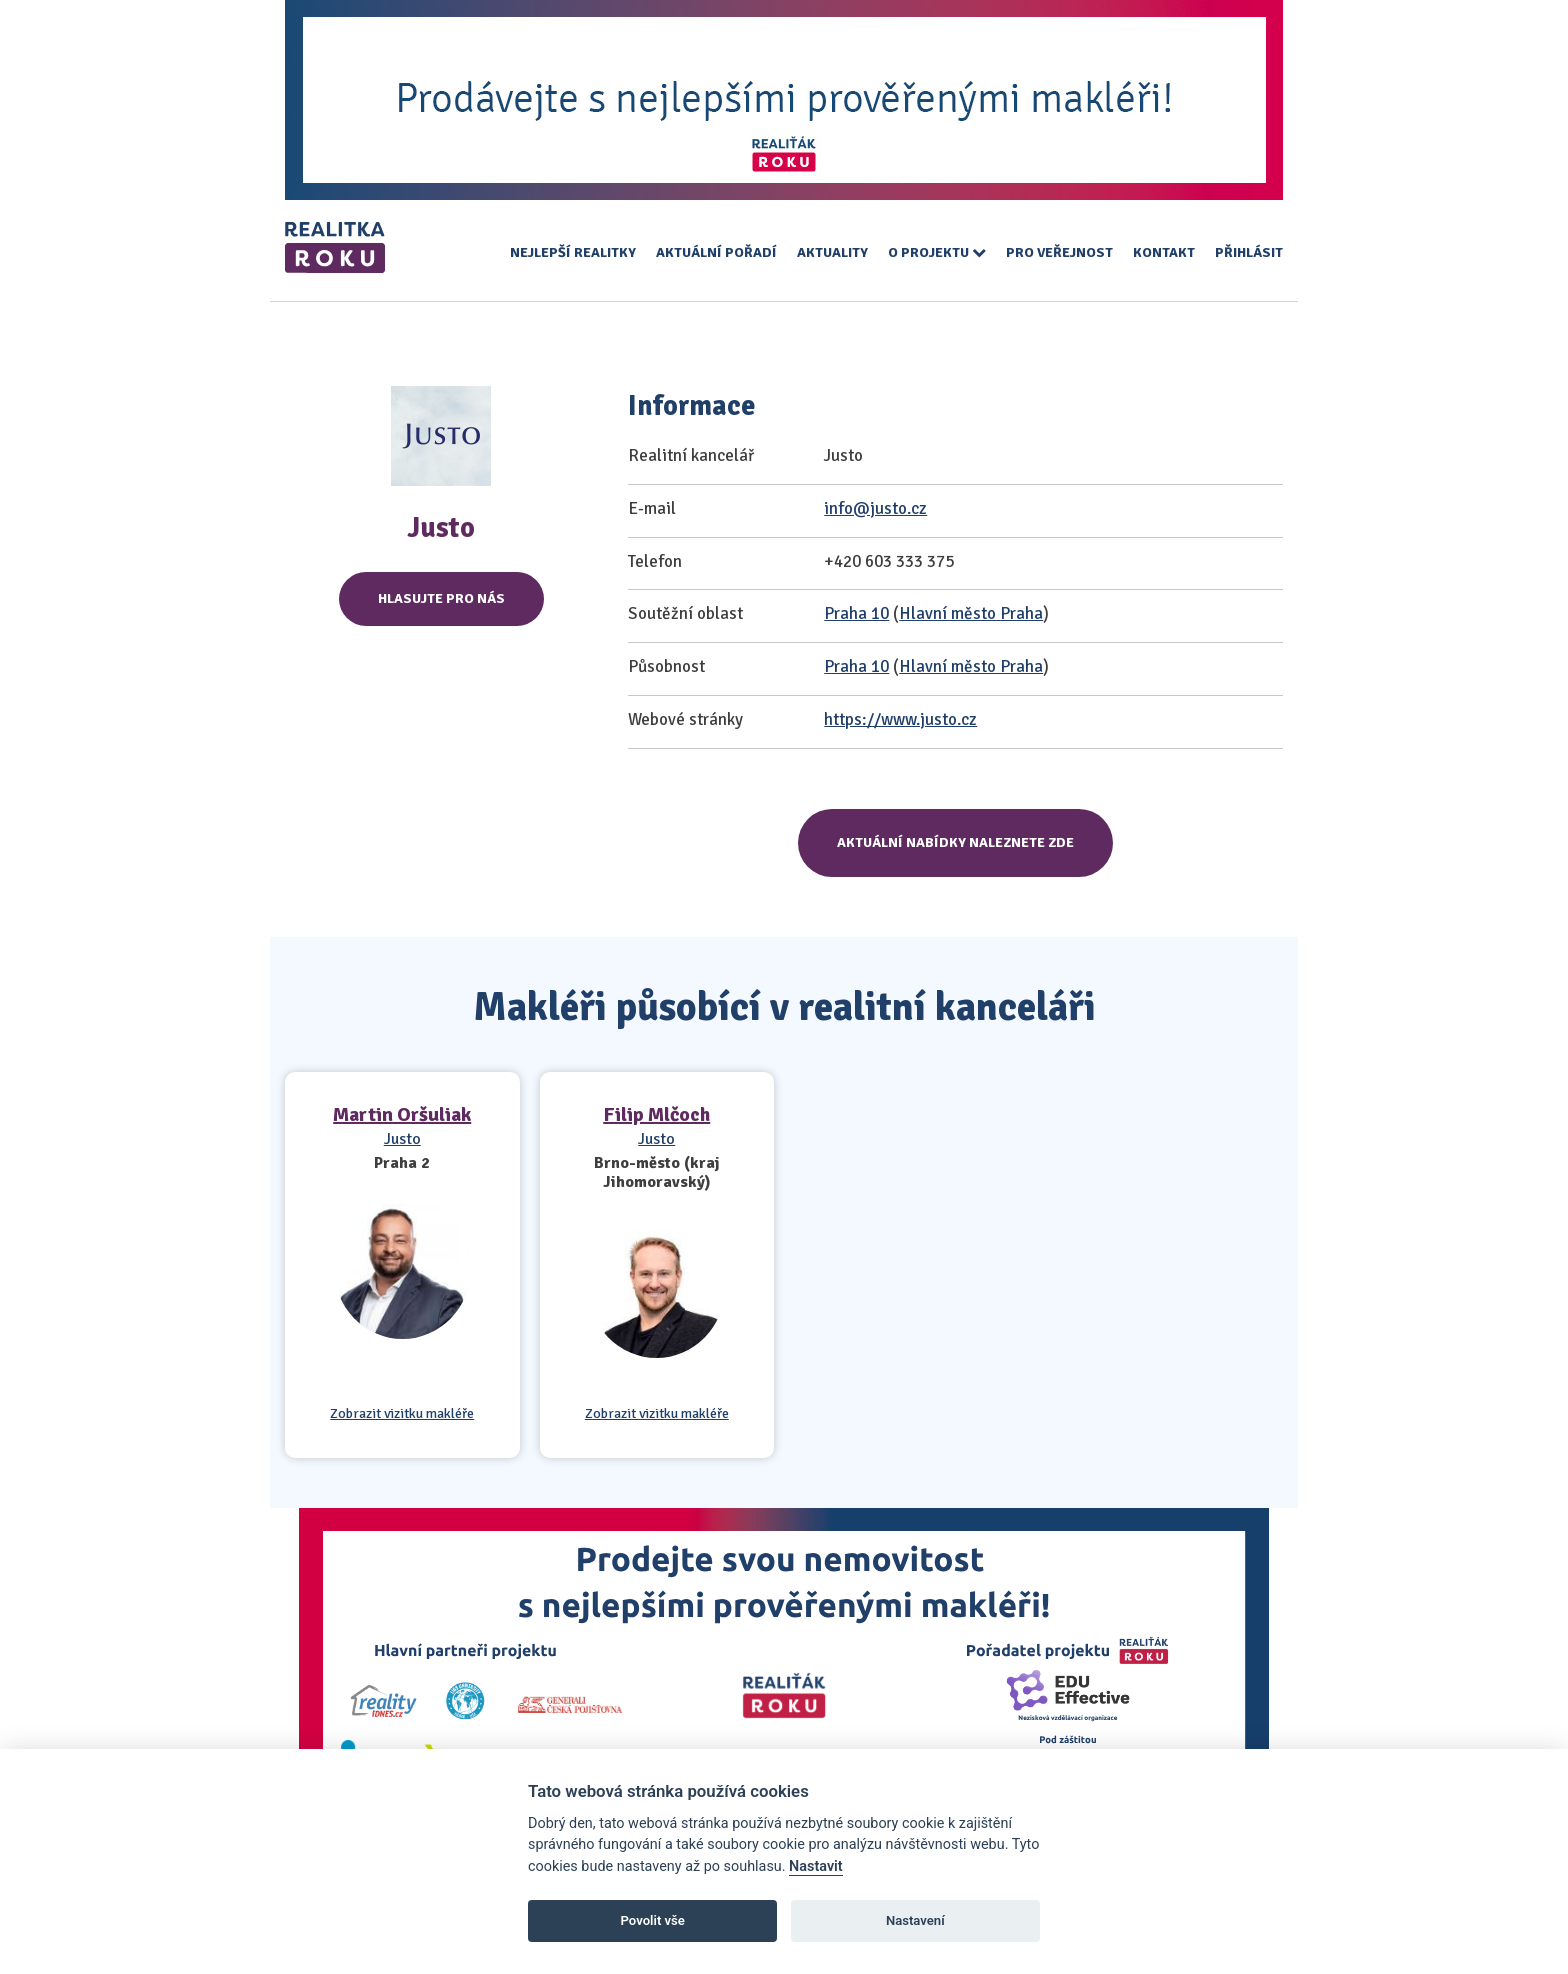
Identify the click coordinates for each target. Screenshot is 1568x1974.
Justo (402, 1139)
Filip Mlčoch (656, 1114)
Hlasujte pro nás (441, 598)
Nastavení (915, 1920)
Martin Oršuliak (402, 1114)
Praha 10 (856, 613)
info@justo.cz (875, 508)
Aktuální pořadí (716, 252)
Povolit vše (653, 1920)
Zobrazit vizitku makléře (402, 1414)
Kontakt (1164, 252)
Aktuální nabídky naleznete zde (955, 842)
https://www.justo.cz (900, 719)
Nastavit (816, 1866)
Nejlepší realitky (573, 252)
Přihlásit (1249, 252)
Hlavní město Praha (971, 613)
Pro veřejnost (1059, 252)
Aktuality (832, 252)
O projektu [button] (937, 252)
